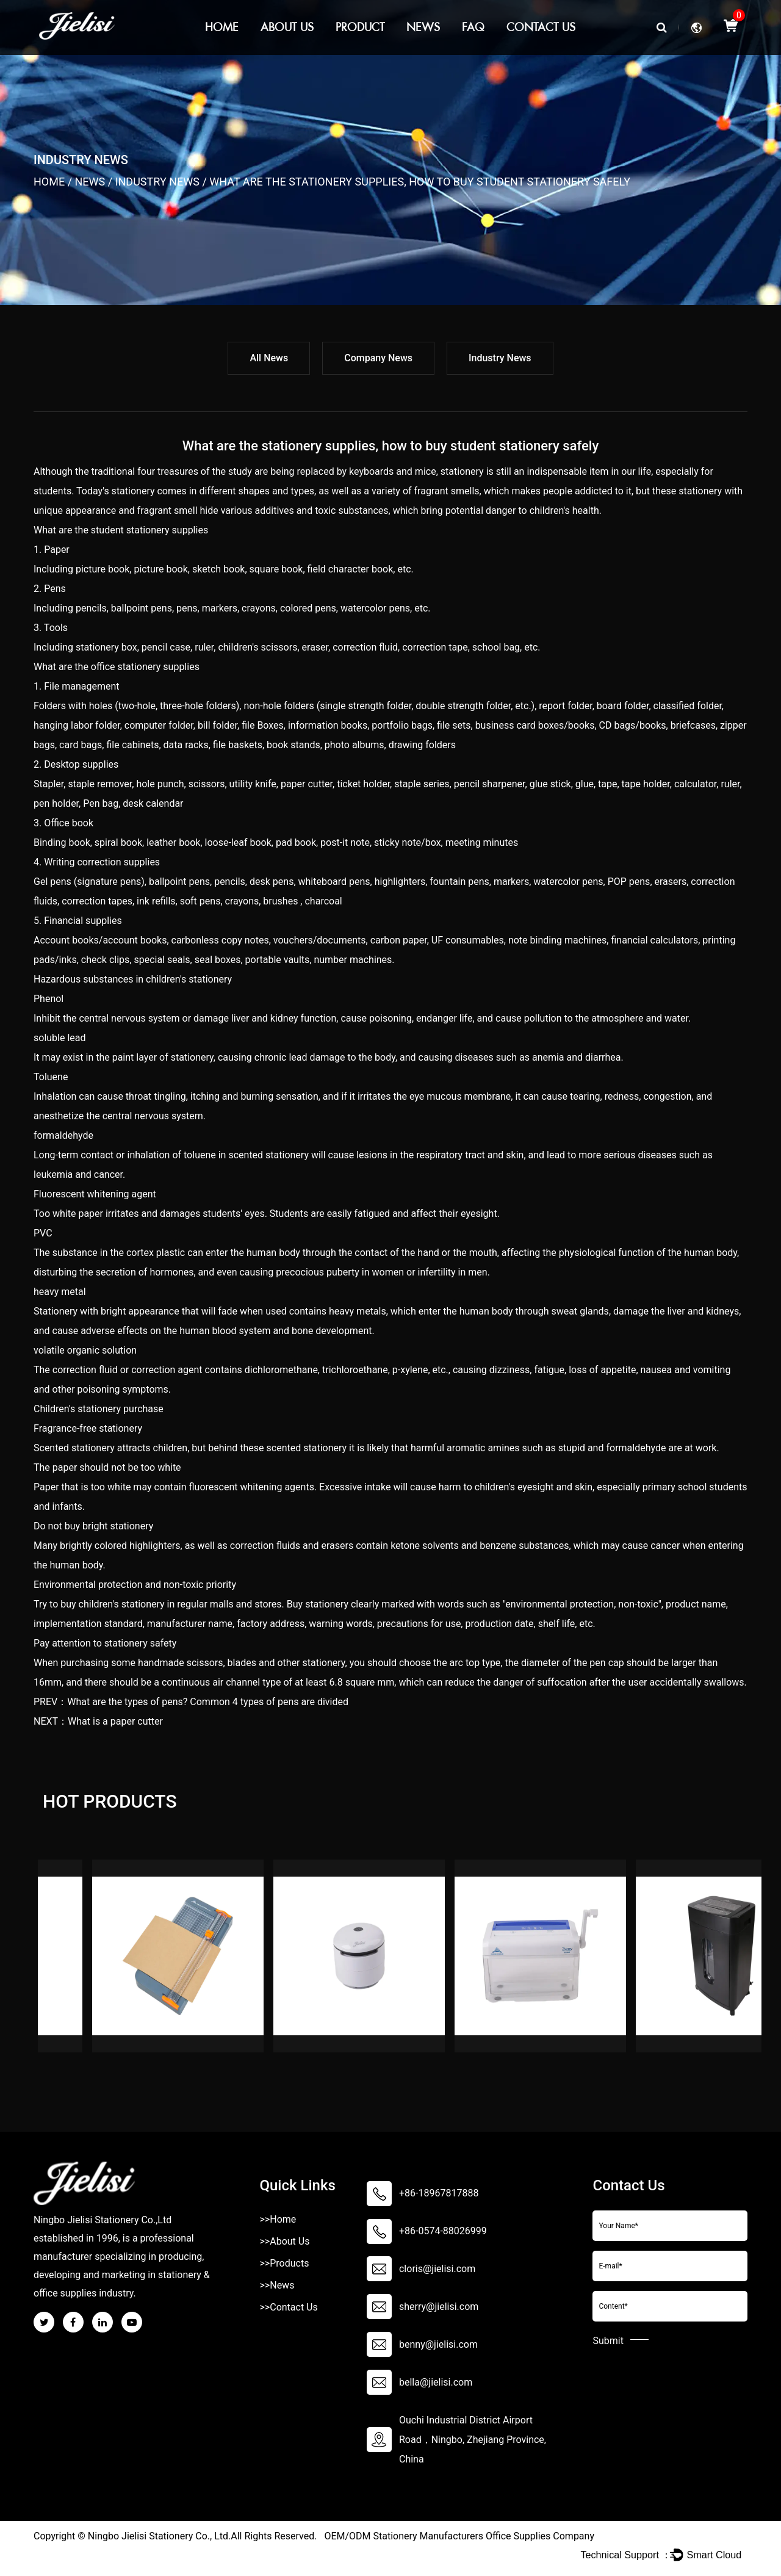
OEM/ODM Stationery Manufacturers (403, 2536)
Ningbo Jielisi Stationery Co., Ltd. (159, 2536)
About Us (287, 27)
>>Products (284, 2263)
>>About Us (284, 2241)
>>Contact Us (288, 2307)
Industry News (157, 181)
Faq (473, 27)
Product (360, 27)
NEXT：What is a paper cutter (98, 1721)
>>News (276, 2285)
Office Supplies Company (540, 2536)
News (423, 27)
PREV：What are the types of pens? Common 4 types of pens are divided (191, 1702)
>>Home (277, 2219)
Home (222, 27)
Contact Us (540, 27)
